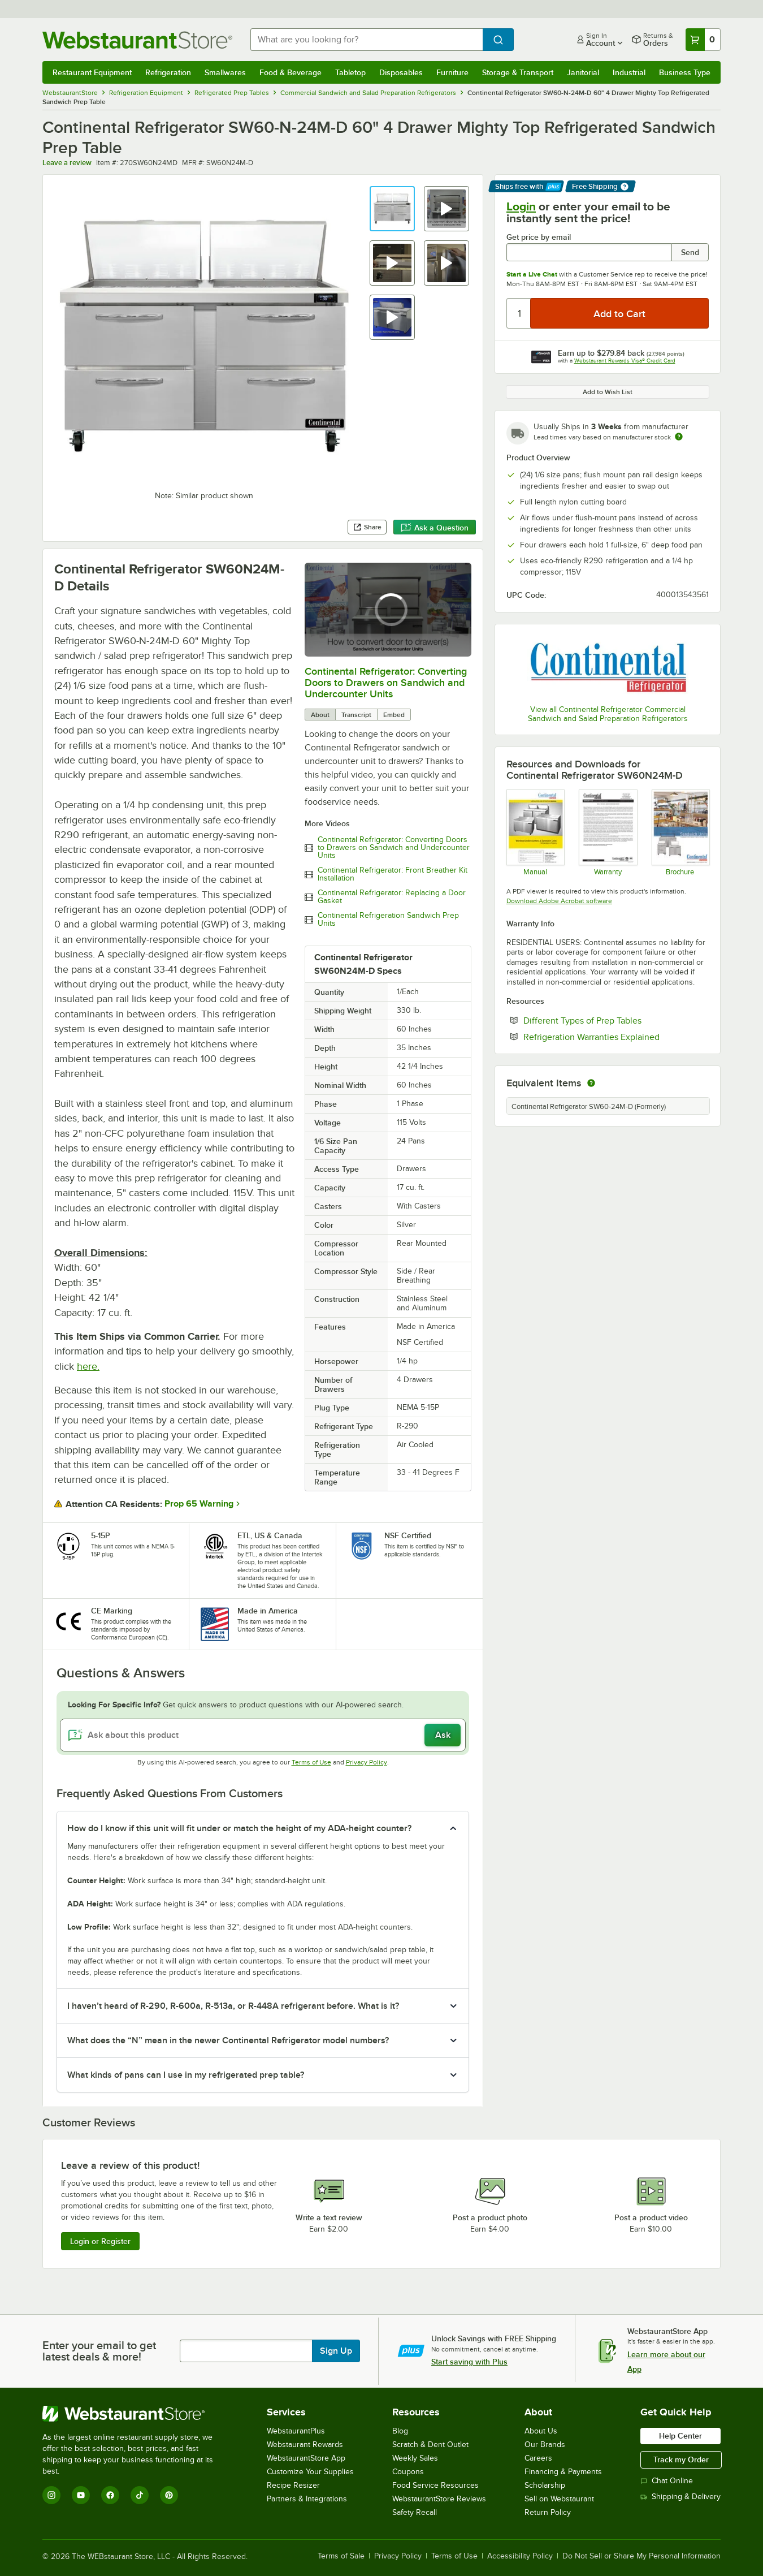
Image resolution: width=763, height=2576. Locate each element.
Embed (394, 715)
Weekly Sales (415, 2458)
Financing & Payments (563, 2471)
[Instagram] (51, 2495)
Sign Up (336, 2351)
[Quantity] (519, 313)
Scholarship (544, 2485)
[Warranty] (607, 832)
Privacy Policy (366, 1762)
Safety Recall (414, 2512)
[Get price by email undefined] (588, 252)
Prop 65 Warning (198, 1504)
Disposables (401, 72)
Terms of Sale (341, 2556)
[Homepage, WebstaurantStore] (137, 40)
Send (690, 252)
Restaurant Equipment (92, 72)
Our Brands (544, 2444)
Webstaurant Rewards (305, 2444)
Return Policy (547, 2512)
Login (521, 206)
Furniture (452, 72)
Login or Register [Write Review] (100, 2241)
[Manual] (534, 832)
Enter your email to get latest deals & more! (99, 2351)
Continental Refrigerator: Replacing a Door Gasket (392, 897)
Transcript (356, 715)
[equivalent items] (591, 1083)
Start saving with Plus (469, 2361)
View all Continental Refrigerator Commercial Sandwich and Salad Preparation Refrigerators (608, 714)
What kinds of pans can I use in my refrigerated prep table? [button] (185, 2075)
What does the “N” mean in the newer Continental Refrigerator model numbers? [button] (228, 2040)
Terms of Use (311, 1762)
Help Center (680, 2435)
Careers (538, 2458)
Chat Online (666, 2480)
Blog (400, 2431)
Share (367, 527)
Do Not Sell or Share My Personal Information (641, 2556)
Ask (442, 1735)
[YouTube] (81, 2495)
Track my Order (681, 2459)
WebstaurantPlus (296, 2431)
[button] (392, 208)
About (320, 715)
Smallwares (225, 72)
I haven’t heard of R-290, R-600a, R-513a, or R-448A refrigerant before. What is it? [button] (233, 2006)
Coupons (408, 2471)
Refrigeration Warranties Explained (616, 1037)
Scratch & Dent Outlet (430, 2444)
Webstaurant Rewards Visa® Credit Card (624, 360)
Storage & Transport (517, 72)
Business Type (684, 72)
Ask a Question (435, 528)
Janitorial (583, 72)
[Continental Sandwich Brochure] (680, 832)
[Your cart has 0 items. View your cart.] (703, 39)
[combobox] (366, 39)
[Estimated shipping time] (679, 437)
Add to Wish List (607, 392)
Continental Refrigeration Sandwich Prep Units (388, 919)
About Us (540, 2431)
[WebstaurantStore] (135, 2414)
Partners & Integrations (307, 2499)
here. (88, 1366)
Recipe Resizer (293, 2485)
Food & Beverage (290, 72)
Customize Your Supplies (310, 2471)
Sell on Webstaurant (559, 2499)
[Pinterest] (169, 2495)
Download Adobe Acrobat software (559, 901)
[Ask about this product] (262, 1735)
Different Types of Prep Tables (616, 1020)
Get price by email (538, 237)
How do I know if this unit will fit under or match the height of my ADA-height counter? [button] (239, 1828)
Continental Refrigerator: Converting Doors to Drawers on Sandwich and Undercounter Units (386, 683)
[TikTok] (140, 2495)
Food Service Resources (435, 2485)
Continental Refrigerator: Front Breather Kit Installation (392, 874)
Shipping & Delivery (680, 2496)
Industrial (629, 72)
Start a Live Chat (531, 274)
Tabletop (350, 72)
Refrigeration (168, 72)
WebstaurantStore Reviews (439, 2499)
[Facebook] (110, 2495)
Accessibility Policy (520, 2556)
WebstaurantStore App (306, 2458)
